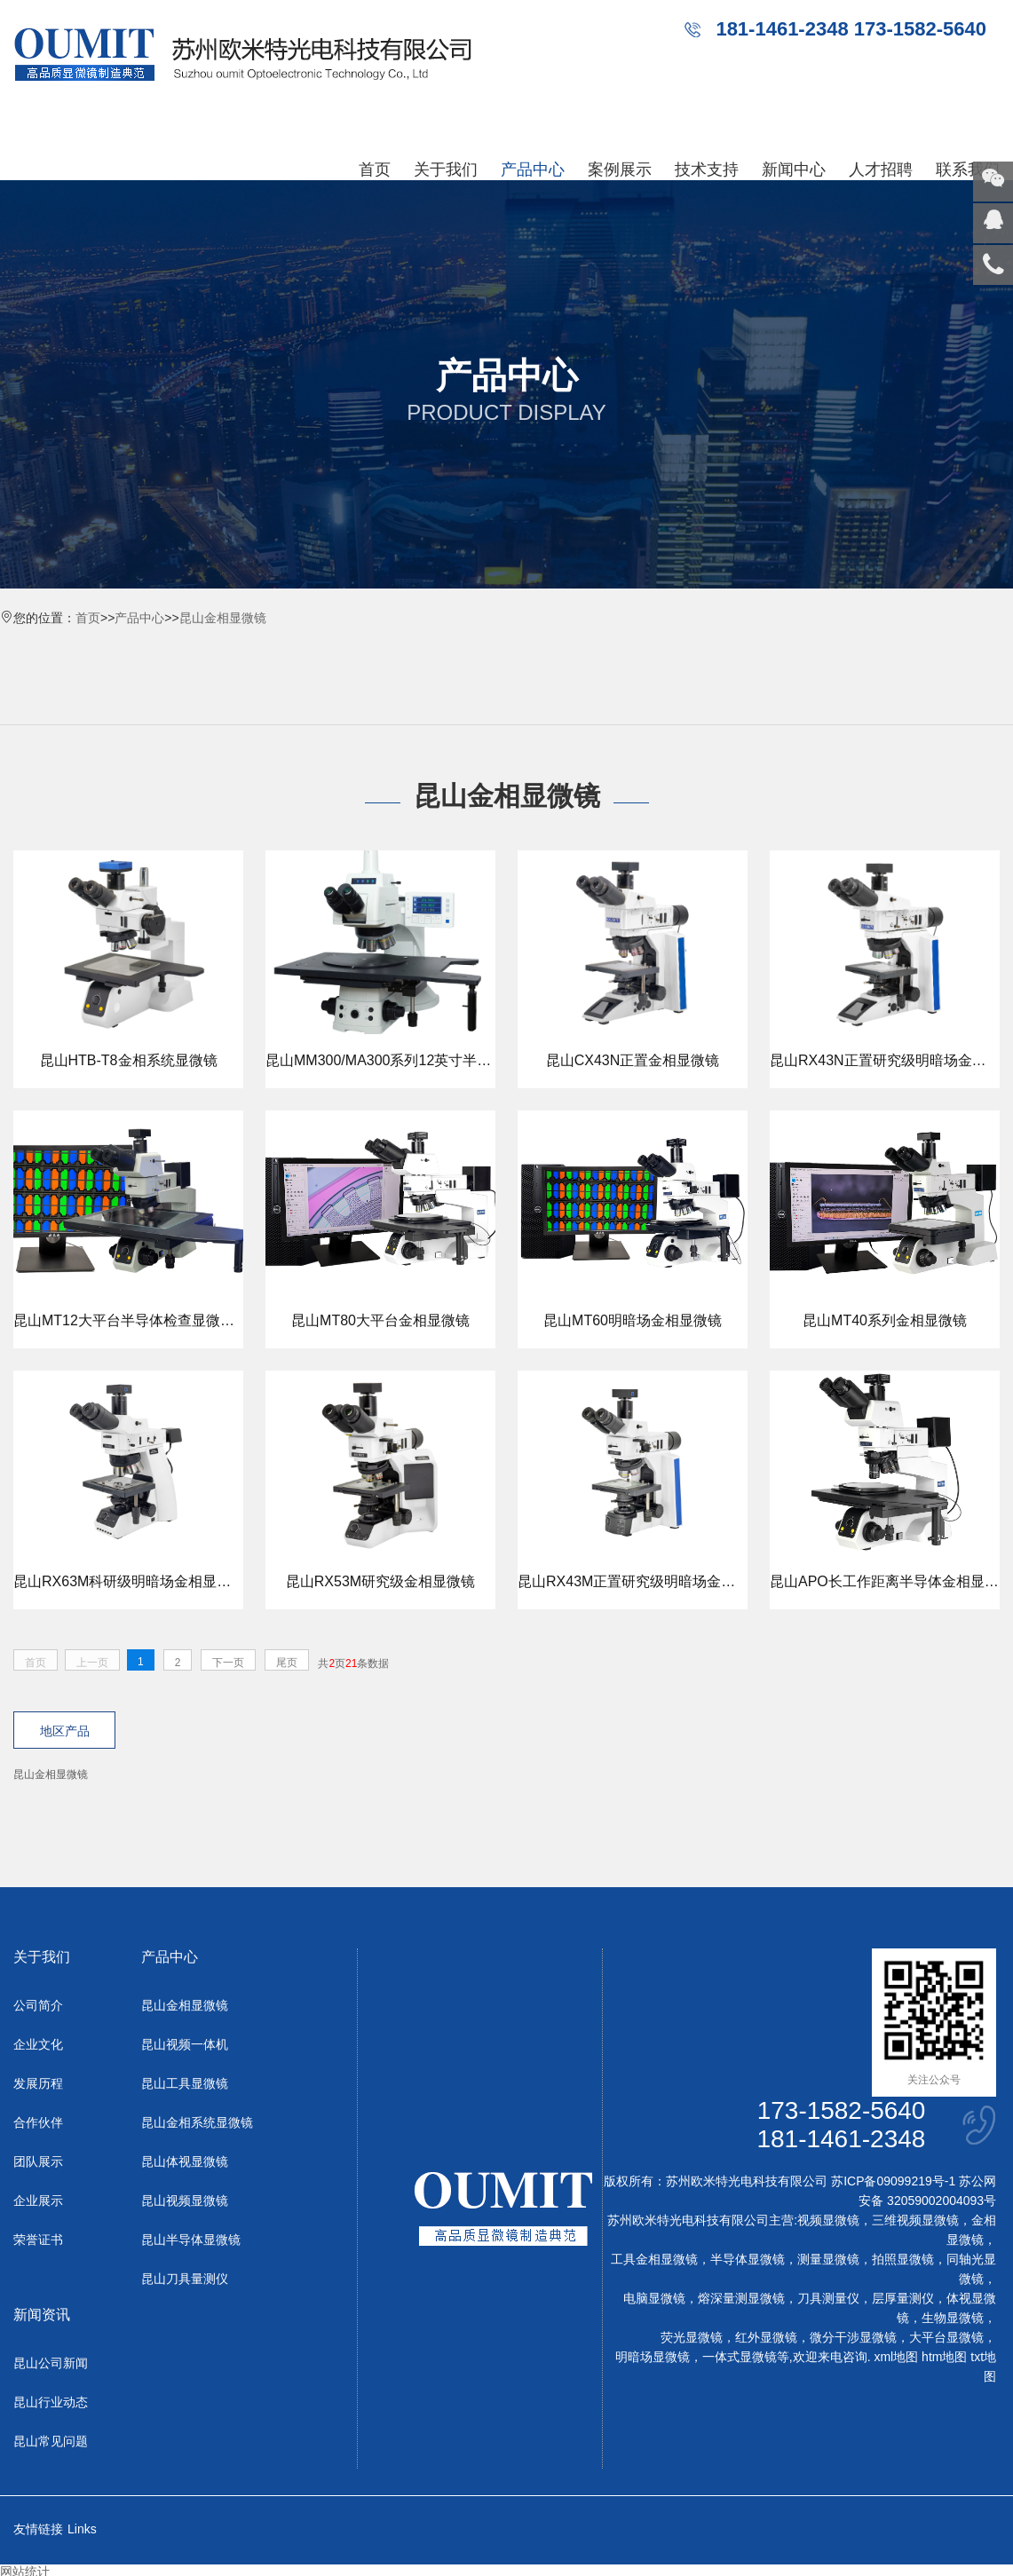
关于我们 (446, 169)
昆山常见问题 (50, 2442)
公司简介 (38, 2006)
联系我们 (968, 169)
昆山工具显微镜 (184, 2084)
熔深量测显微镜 (741, 2299)
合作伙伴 (38, 2123)
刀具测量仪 (828, 2299)
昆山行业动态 (50, 2403)
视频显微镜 (828, 2221)
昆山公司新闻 (50, 2364)
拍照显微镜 (903, 2260)
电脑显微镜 (654, 2299)
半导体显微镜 (747, 2260)
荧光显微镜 (692, 2338)
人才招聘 (881, 169)
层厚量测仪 (903, 2299)
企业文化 (38, 2045)
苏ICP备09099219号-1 (893, 2182)
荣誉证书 (38, 2240)
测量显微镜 (828, 2260)
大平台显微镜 (946, 2338)
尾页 (286, 1662)
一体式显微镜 (739, 2358)
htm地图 (944, 2358)
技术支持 (707, 169)
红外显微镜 (766, 2338)
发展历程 (38, 2084)
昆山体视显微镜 (184, 2162)
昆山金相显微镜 (222, 618)
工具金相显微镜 (654, 2260)
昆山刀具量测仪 (184, 2279)
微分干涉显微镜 (853, 2338)
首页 (375, 169)
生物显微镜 (953, 2318)
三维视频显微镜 (915, 2221)
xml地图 (896, 2358)
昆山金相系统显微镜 (197, 2123)
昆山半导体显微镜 (191, 2240)
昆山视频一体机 (184, 2045)
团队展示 (38, 2162)
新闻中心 (794, 169)
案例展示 (620, 169)
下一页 (228, 1662)
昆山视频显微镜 (184, 2201)
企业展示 (38, 2201)
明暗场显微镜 (652, 2358)
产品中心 (533, 169)
